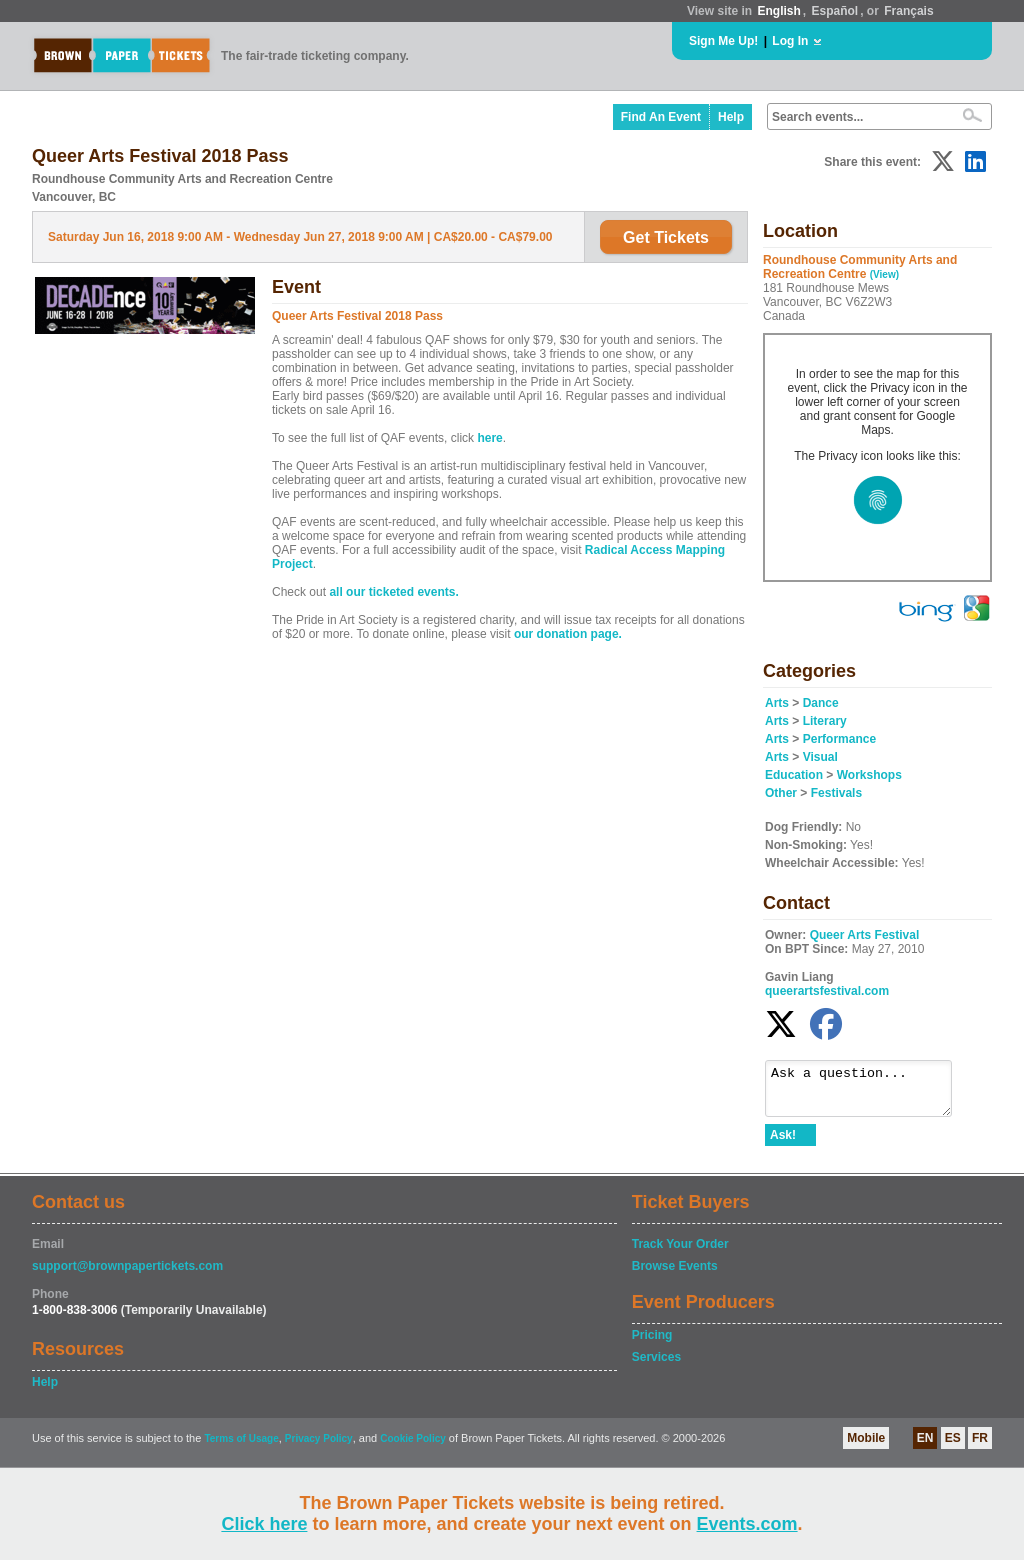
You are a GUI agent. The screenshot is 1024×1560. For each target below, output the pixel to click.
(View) (884, 274)
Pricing (652, 1344)
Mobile (866, 1447)
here (489, 438)
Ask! (783, 1144)
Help (731, 117)
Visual (820, 757)
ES (953, 1447)
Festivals (836, 793)
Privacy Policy (319, 1447)
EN (925, 1447)
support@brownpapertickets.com (127, 1275)
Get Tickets (666, 237)
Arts (777, 703)
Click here (264, 1524)
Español (835, 11)
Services (656, 1366)
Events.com (747, 1524)
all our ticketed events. (393, 592)
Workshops (869, 775)
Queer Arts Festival (865, 935)
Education (794, 775)
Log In (790, 41)
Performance (839, 739)
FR (980, 1447)
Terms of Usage (241, 1447)
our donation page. (568, 634)
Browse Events (675, 1275)
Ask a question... (868, 1093)
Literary (825, 721)
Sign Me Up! (723, 41)
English (778, 11)
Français (908, 11)
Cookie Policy (413, 1447)
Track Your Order (680, 1253)
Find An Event (661, 117)
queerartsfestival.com (827, 991)
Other (781, 793)
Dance (821, 703)
